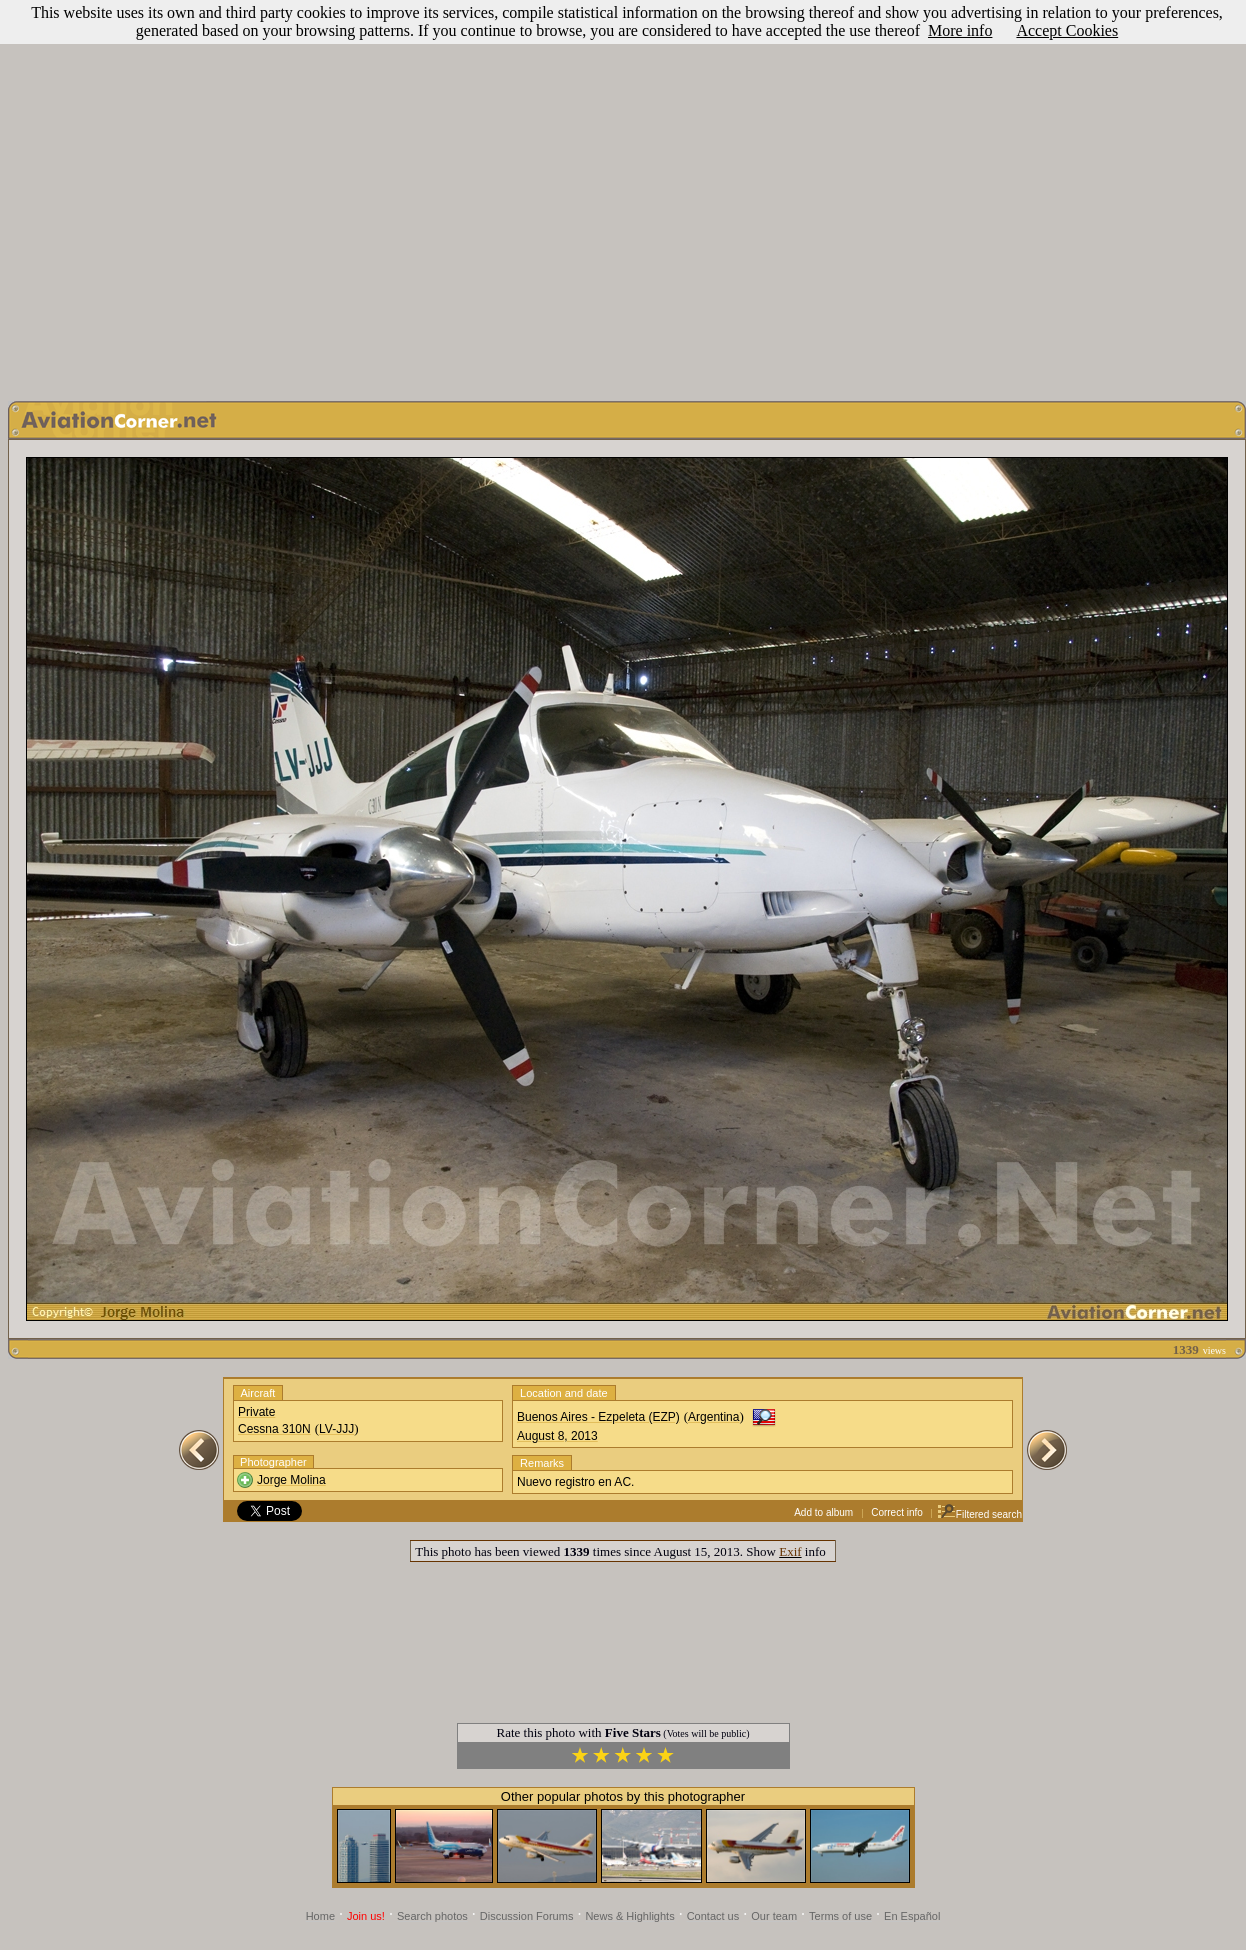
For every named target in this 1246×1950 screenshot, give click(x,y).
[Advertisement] (619, 195)
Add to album (823, 1512)
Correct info (897, 1512)
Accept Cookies (1067, 30)
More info (960, 30)
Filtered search (979, 1514)
